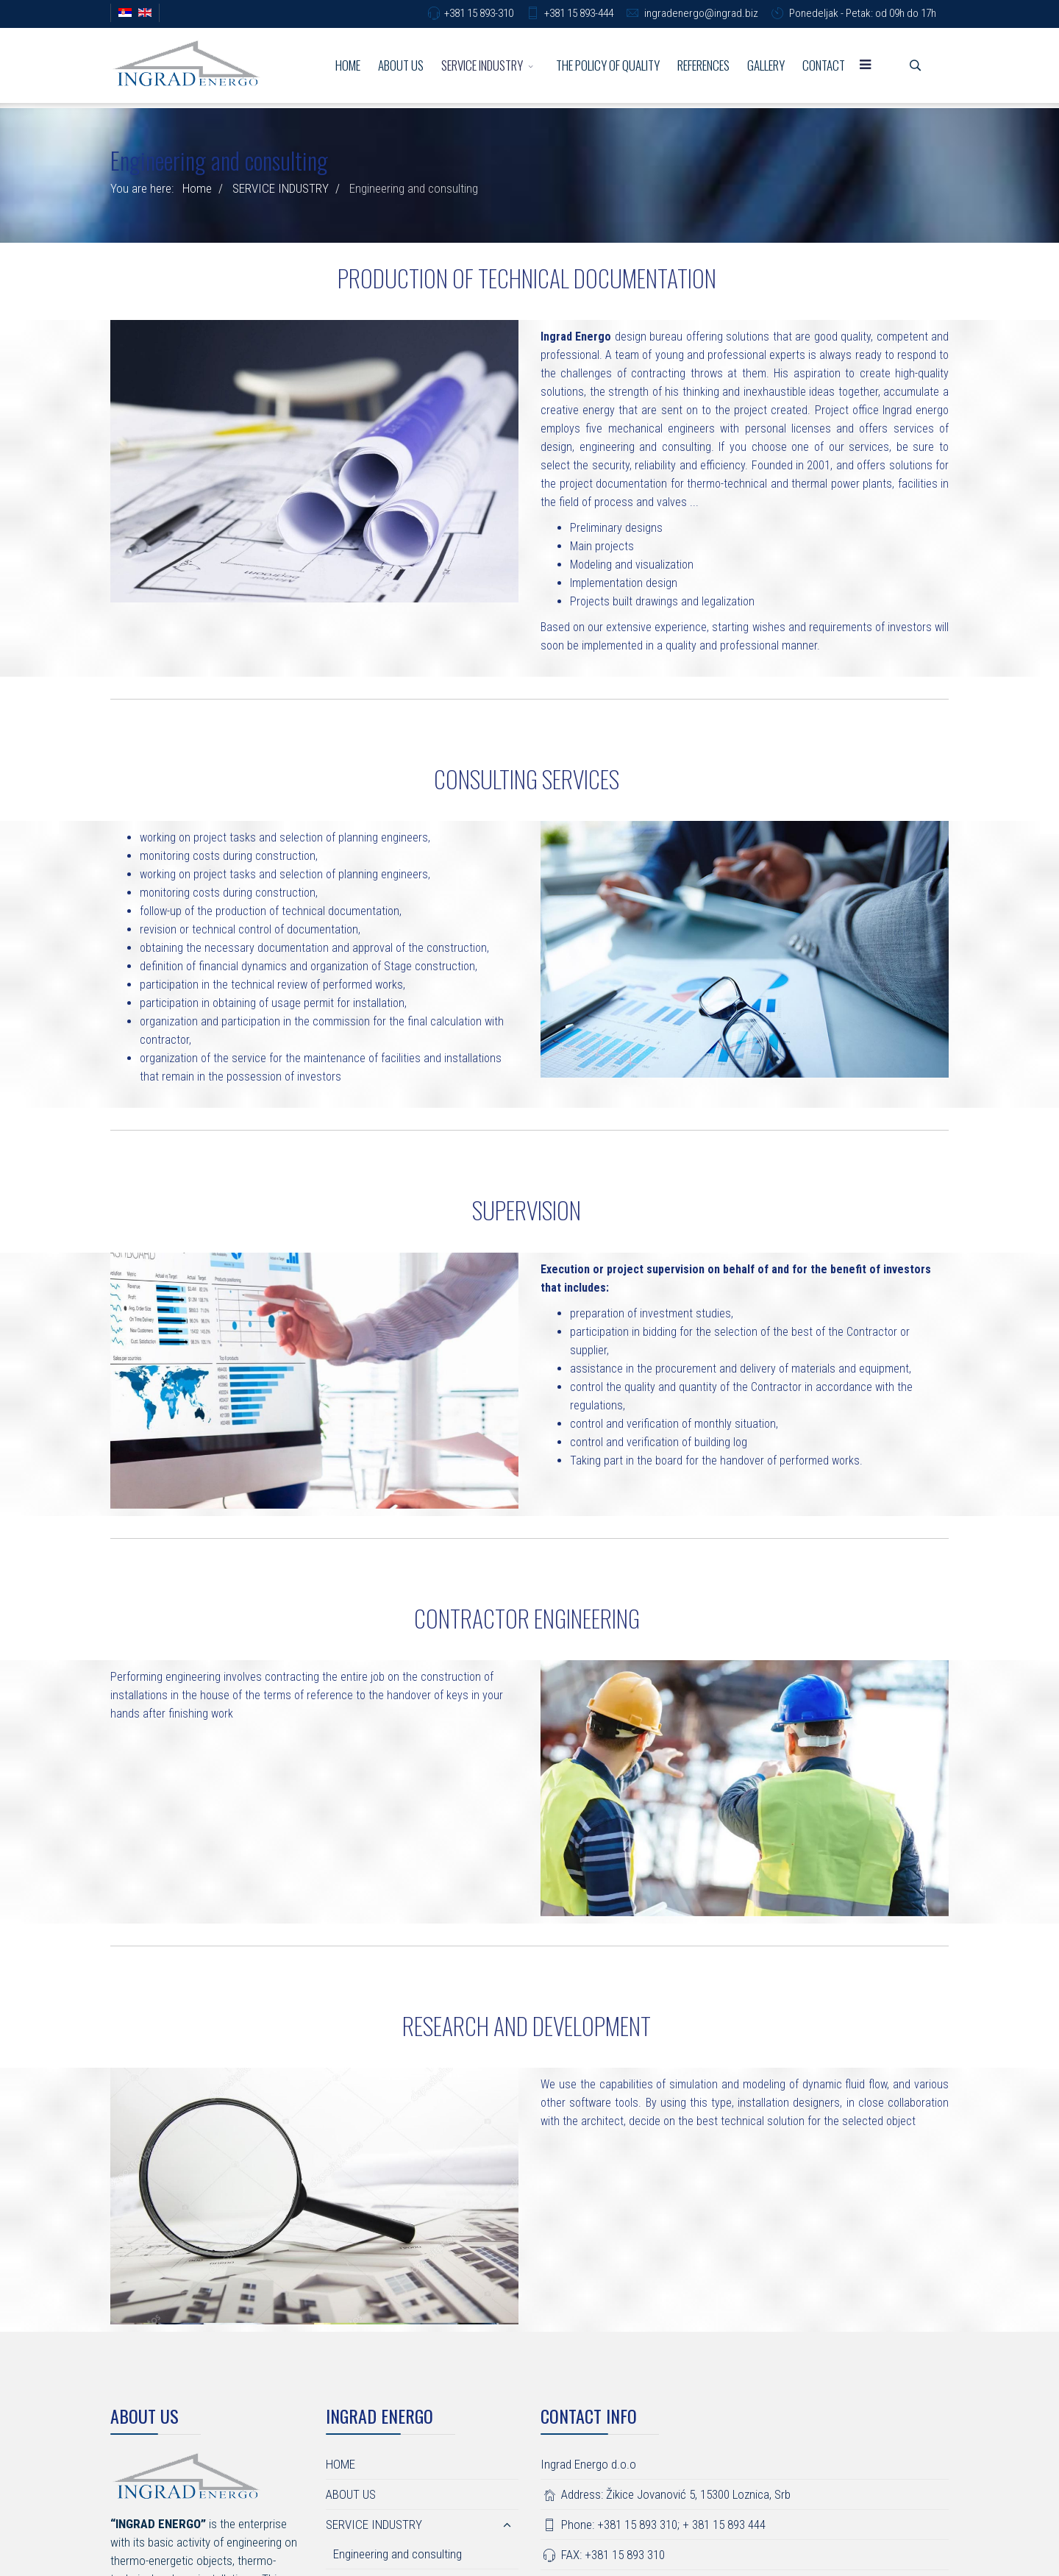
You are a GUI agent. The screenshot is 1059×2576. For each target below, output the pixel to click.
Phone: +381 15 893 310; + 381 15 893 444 (653, 2524)
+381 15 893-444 (578, 13)
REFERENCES (703, 65)
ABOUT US (401, 65)
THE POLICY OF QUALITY (608, 65)
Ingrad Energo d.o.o (588, 2464)
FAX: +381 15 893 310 (603, 2554)
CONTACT (823, 65)
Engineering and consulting (397, 2554)
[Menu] (865, 65)
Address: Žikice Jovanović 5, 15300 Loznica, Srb (666, 2494)
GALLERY (766, 65)
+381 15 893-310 (478, 13)
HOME (347, 65)
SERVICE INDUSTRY (482, 65)
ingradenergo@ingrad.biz (701, 13)
